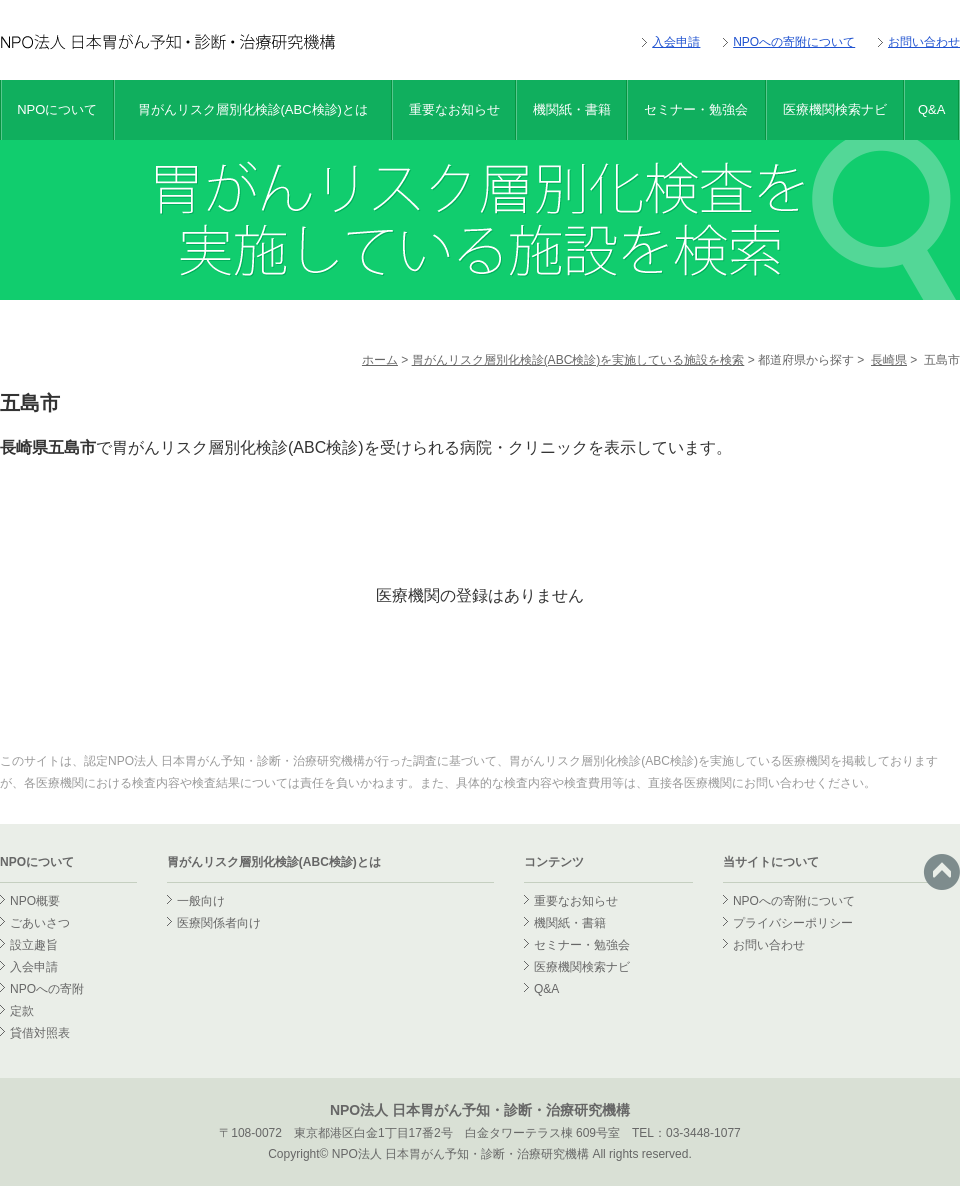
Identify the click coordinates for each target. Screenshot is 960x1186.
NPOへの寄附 (47, 989)
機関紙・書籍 (572, 109)
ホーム (380, 360)
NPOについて (57, 109)
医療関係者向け (219, 923)
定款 (22, 1011)
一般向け (201, 901)
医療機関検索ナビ (835, 109)
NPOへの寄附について (794, 42)
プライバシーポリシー (793, 923)
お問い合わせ (924, 42)
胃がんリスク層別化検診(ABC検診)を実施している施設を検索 (578, 360)
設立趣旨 (34, 945)
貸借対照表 (40, 1033)
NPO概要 (35, 901)
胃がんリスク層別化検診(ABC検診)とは (253, 109)
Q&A (931, 109)
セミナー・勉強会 (696, 109)
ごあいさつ (40, 923)
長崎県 (889, 360)
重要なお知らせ (454, 109)
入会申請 (676, 42)
